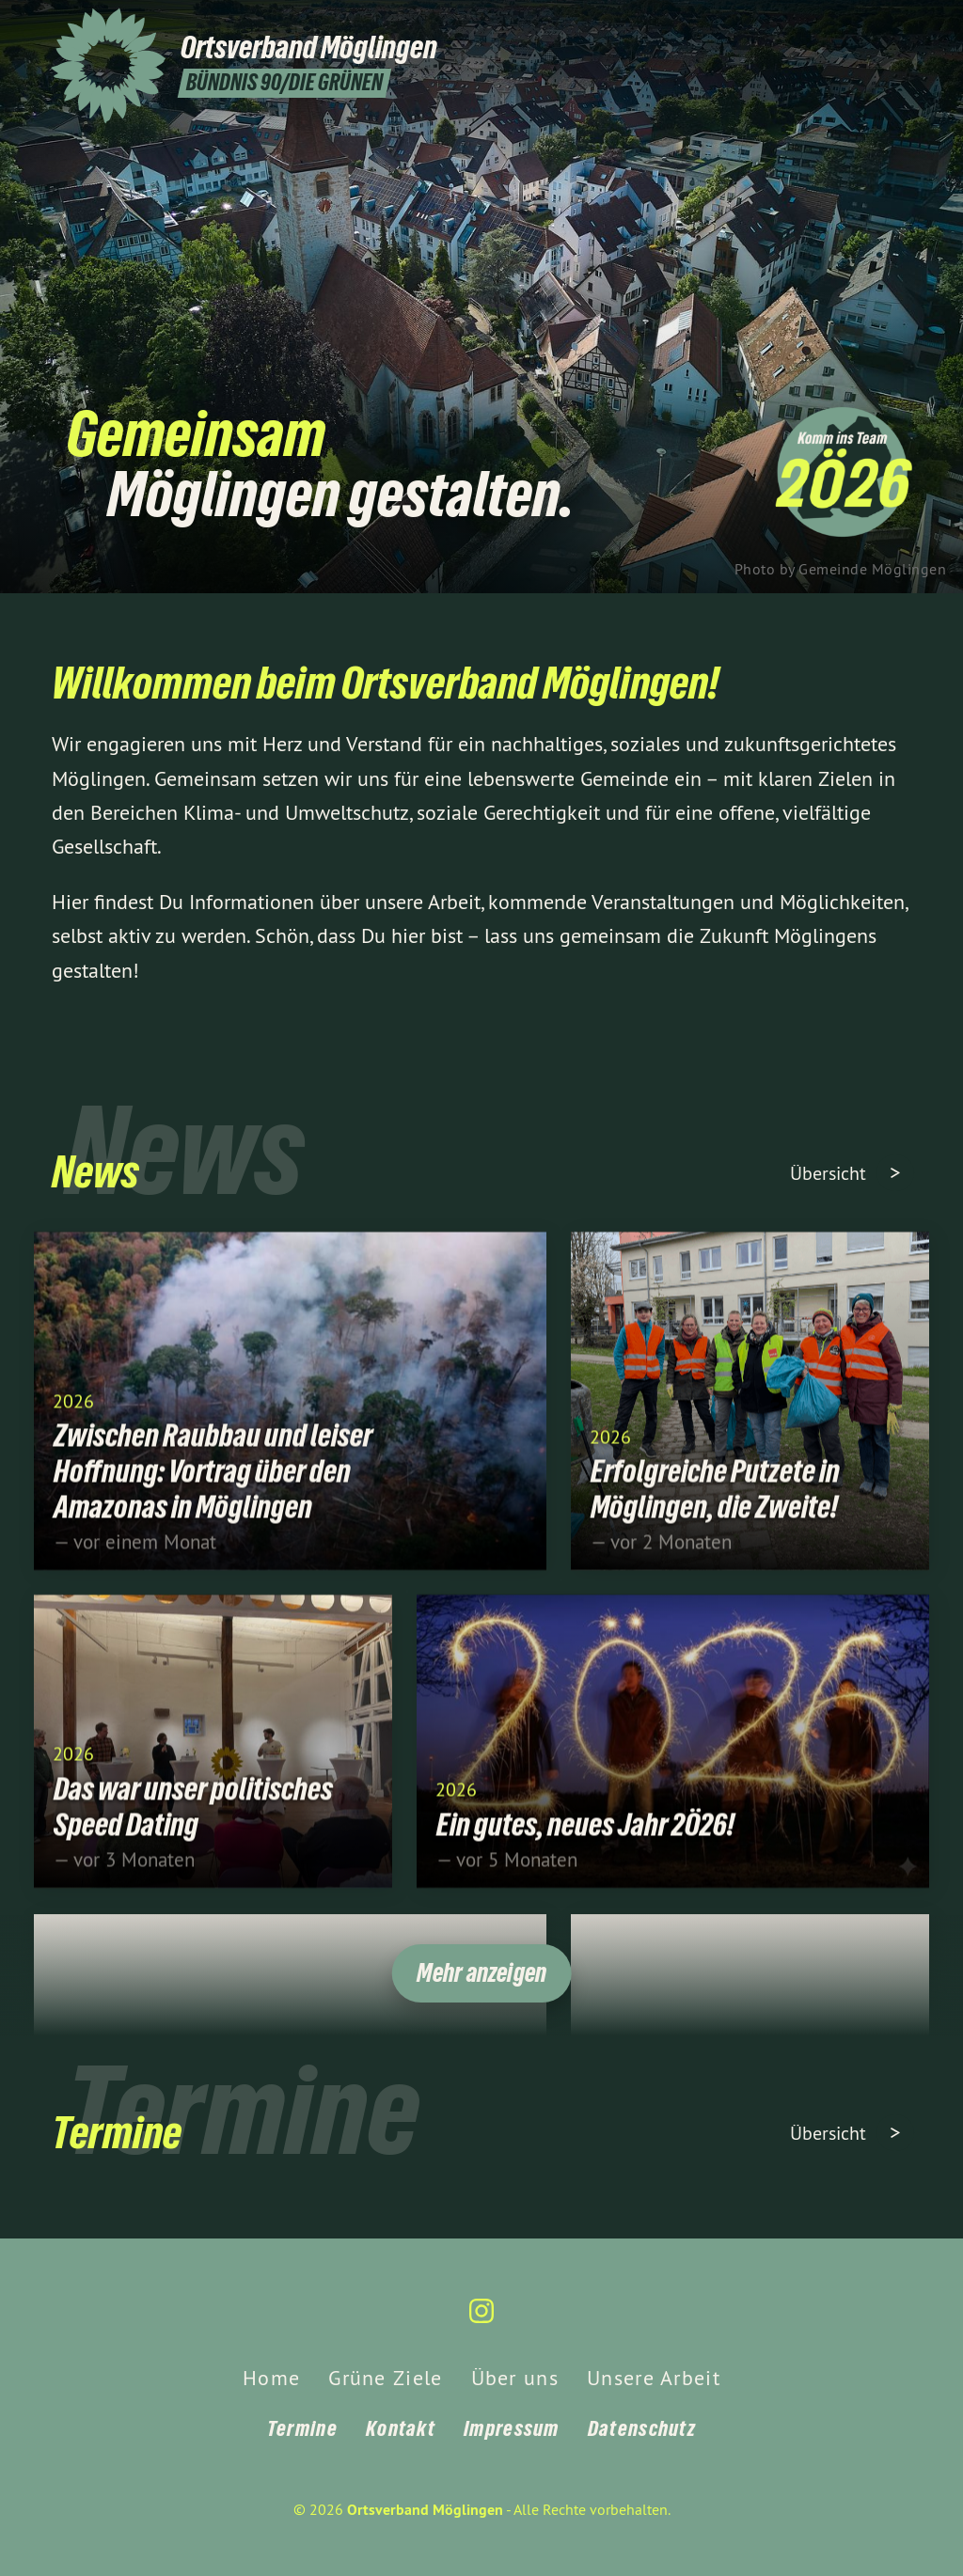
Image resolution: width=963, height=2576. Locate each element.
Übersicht (830, 1173)
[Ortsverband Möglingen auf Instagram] (902, 25)
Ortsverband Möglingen (425, 2510)
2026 (73, 1415)
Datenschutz (642, 2428)
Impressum (512, 2428)
